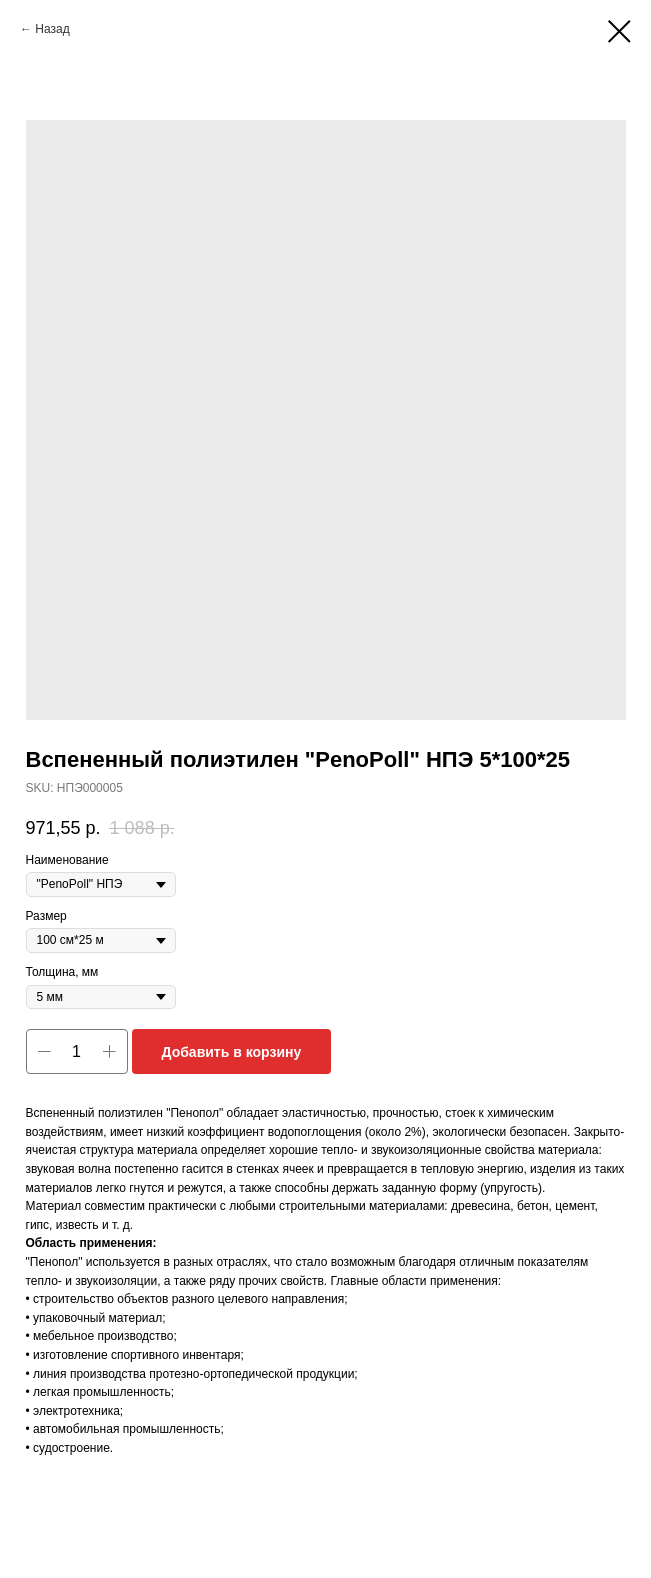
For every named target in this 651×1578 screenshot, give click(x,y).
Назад (52, 29)
